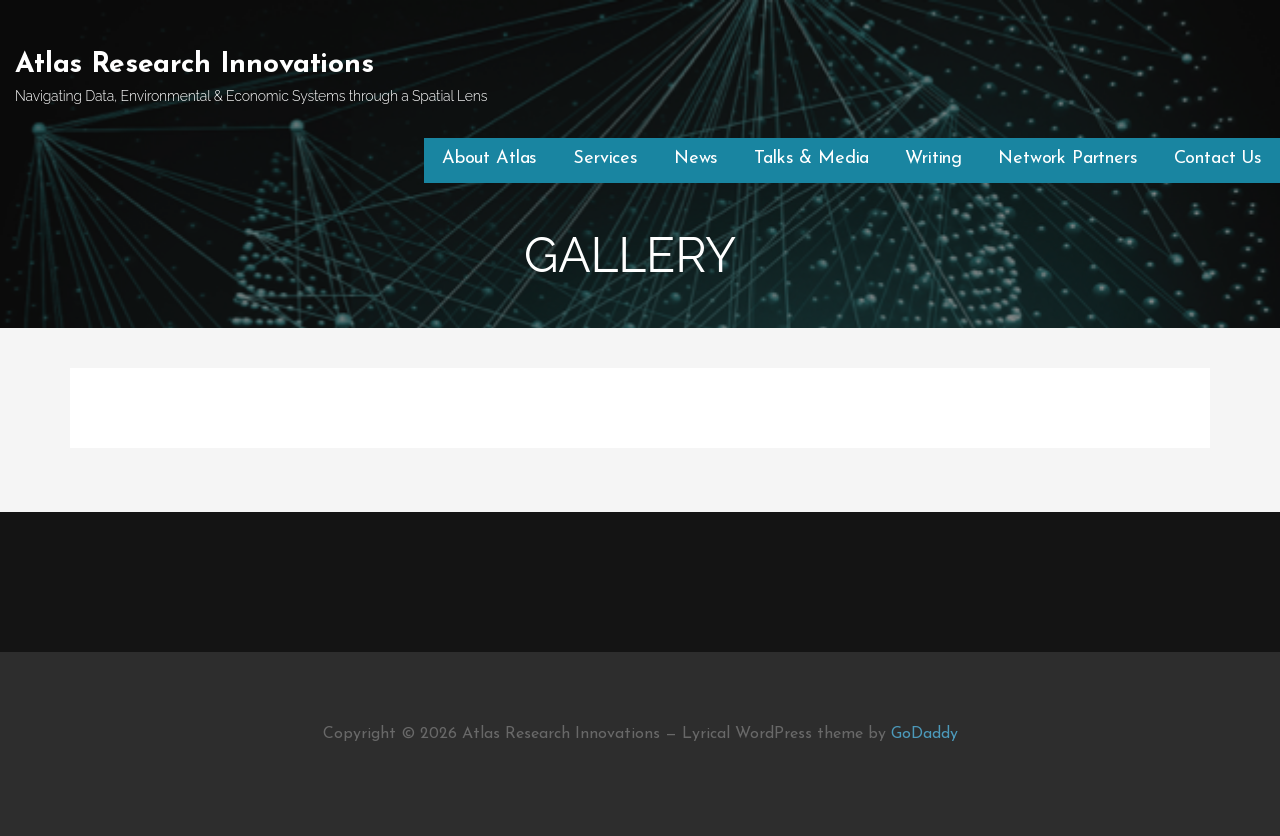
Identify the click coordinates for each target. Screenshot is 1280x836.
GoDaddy (924, 734)
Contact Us (1218, 158)
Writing (933, 158)
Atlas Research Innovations (194, 65)
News (696, 158)
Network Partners (1067, 158)
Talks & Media (811, 158)
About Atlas (489, 158)
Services (605, 158)
